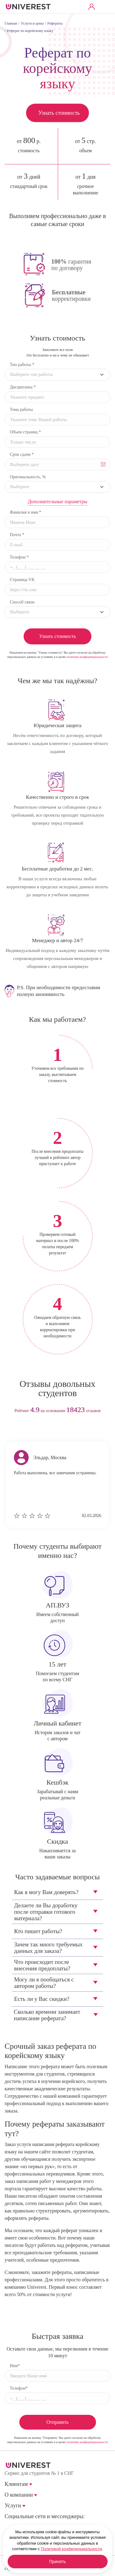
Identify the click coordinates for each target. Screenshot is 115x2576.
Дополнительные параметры (57, 501)
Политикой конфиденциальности (71, 2548)
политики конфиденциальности (87, 657)
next (69, 1430)
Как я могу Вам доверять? (46, 1892)
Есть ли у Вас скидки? (41, 1999)
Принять (57, 2561)
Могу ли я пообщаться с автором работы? (44, 1982)
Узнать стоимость (59, 113)
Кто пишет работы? (38, 1931)
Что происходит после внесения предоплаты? (42, 1965)
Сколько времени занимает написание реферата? (47, 2015)
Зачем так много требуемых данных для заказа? (48, 1947)
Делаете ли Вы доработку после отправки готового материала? (46, 1911)
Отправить (57, 2422)
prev (46, 1430)
